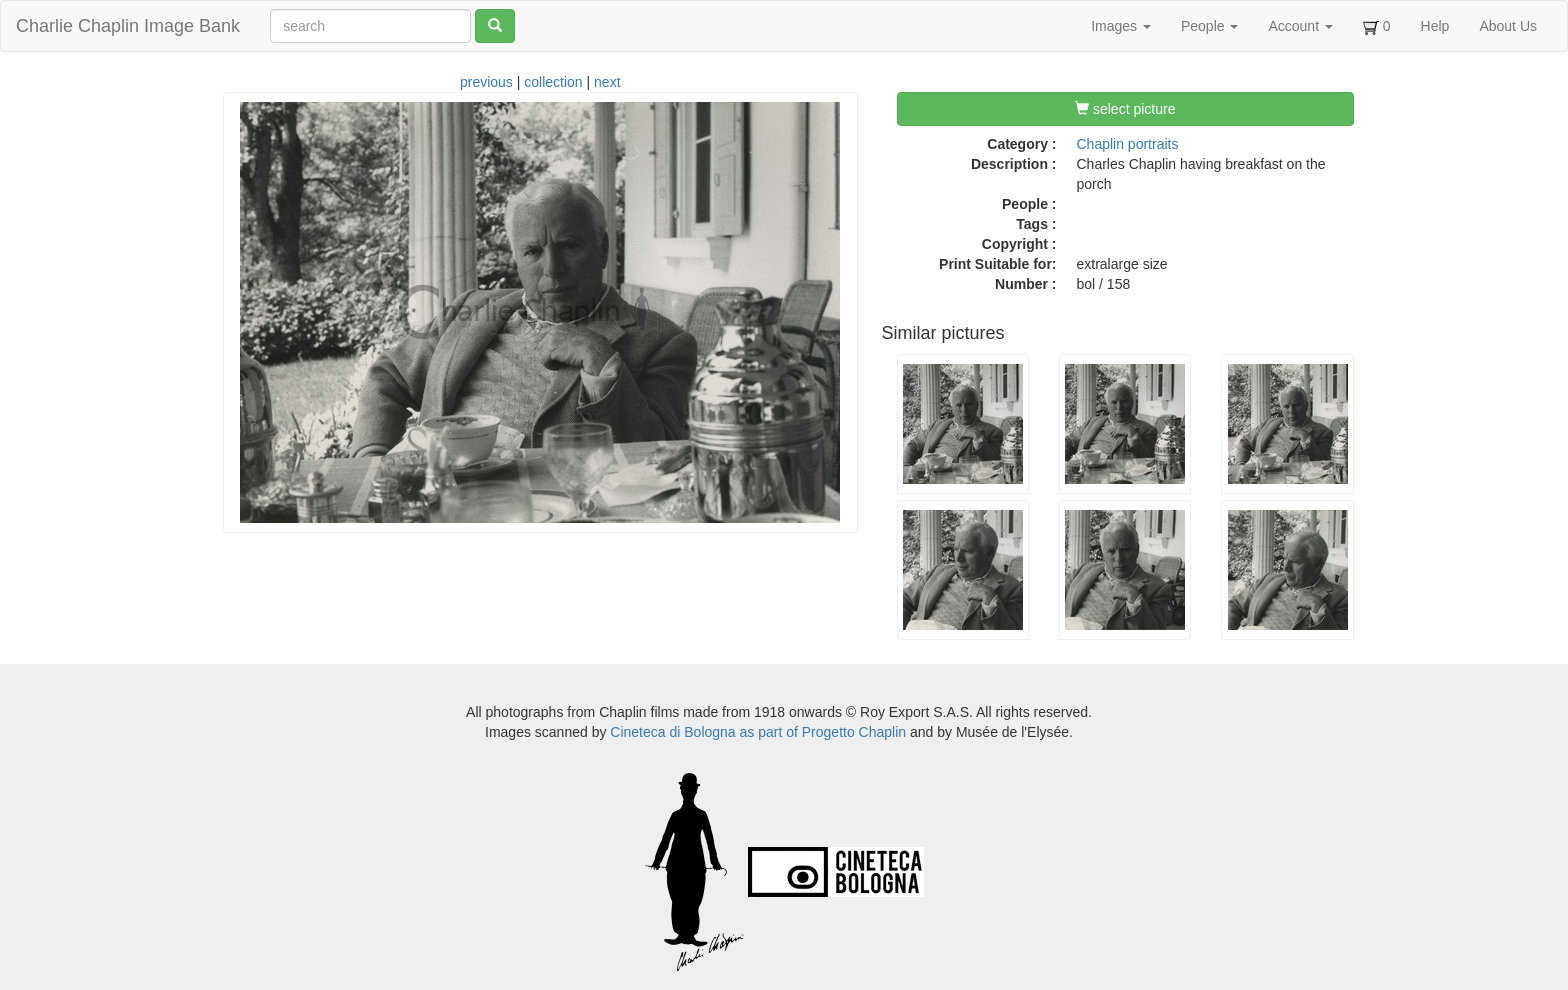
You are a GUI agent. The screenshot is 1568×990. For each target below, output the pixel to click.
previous (486, 82)
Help (1435, 26)
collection (553, 82)
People (1209, 26)
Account (1300, 26)
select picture (1125, 109)
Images (1121, 26)
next (607, 82)
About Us (1508, 26)
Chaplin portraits (1128, 144)
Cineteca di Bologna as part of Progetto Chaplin (758, 732)
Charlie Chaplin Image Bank (128, 26)
